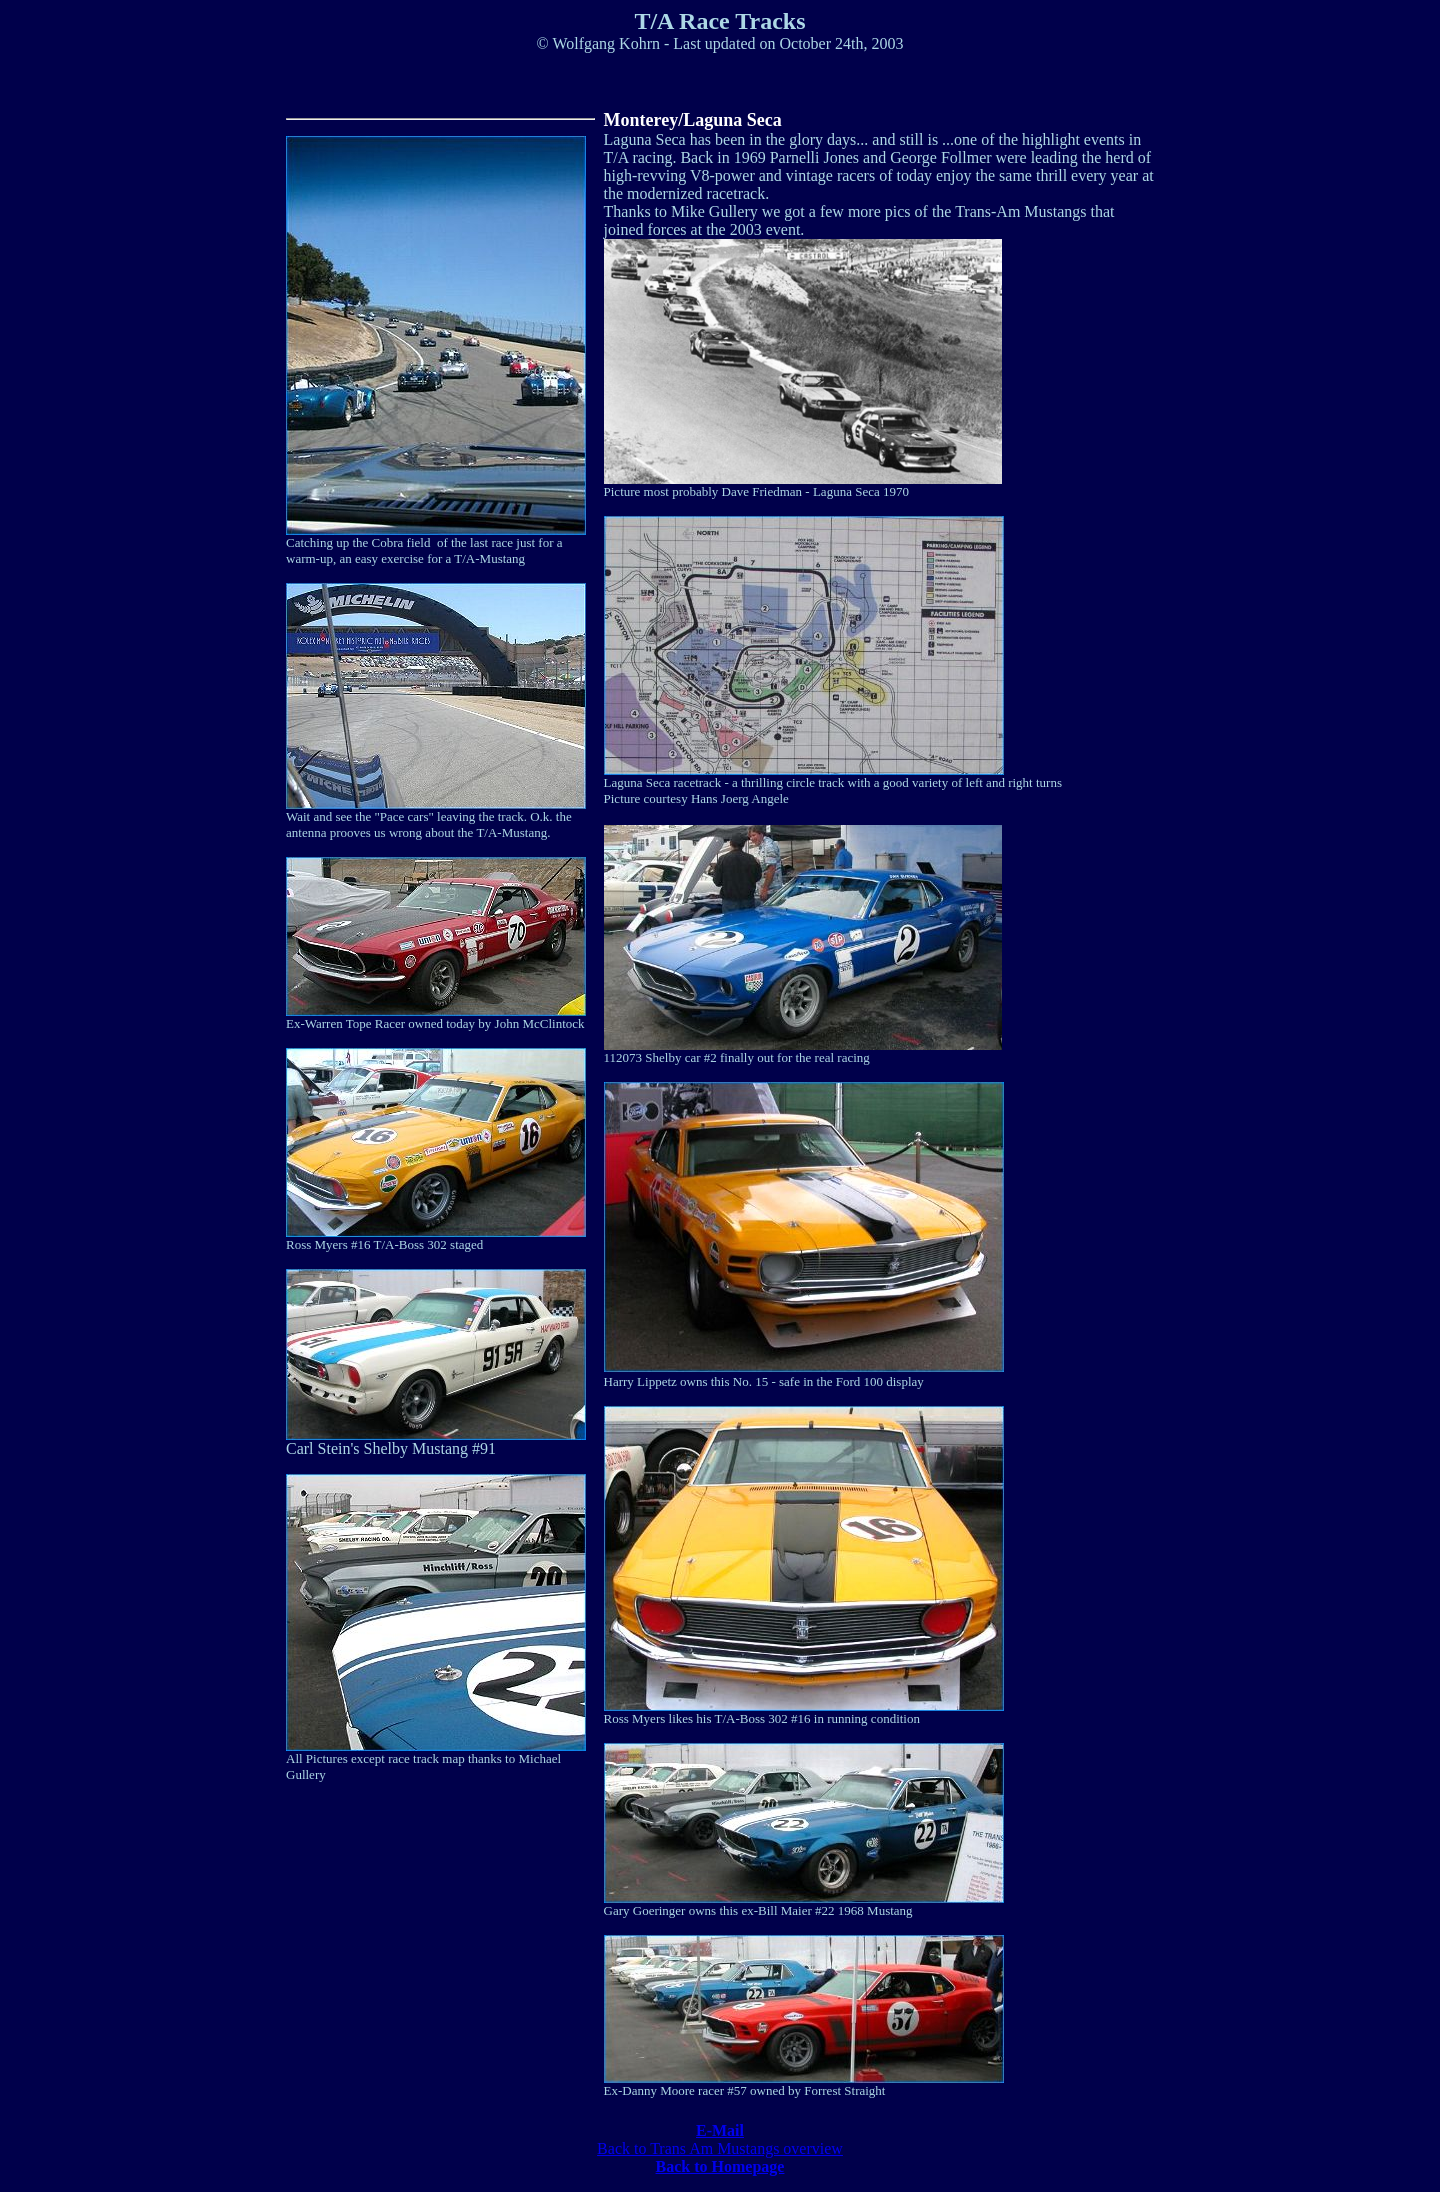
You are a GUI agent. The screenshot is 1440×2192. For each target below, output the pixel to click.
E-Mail (720, 2130)
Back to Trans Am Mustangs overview (720, 2148)
